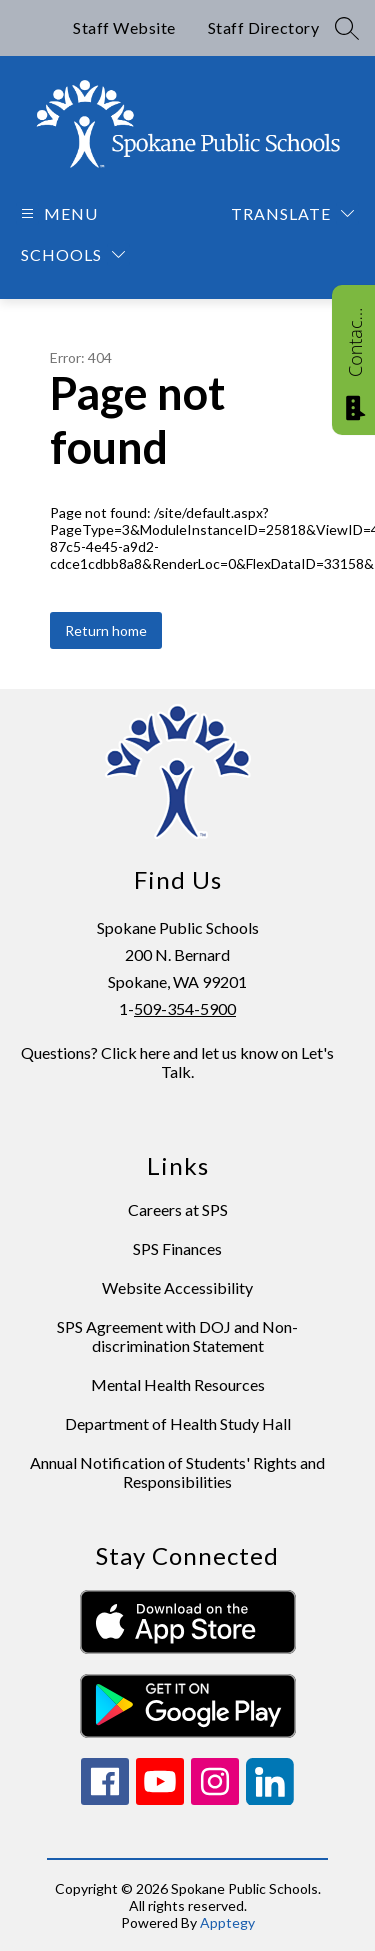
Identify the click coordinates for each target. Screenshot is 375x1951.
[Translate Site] (292, 213)
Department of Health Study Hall (178, 1423)
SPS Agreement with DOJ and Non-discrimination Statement (177, 1336)
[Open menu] (57, 213)
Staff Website (124, 27)
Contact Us (355, 342)
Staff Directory (264, 27)
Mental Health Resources (178, 1384)
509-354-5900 (185, 1008)
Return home (106, 630)
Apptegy (227, 1922)
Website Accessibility (177, 1287)
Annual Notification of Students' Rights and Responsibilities (177, 1472)
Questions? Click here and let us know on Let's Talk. (177, 1062)
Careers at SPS (178, 1209)
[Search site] (347, 28)
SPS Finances (177, 1248)
